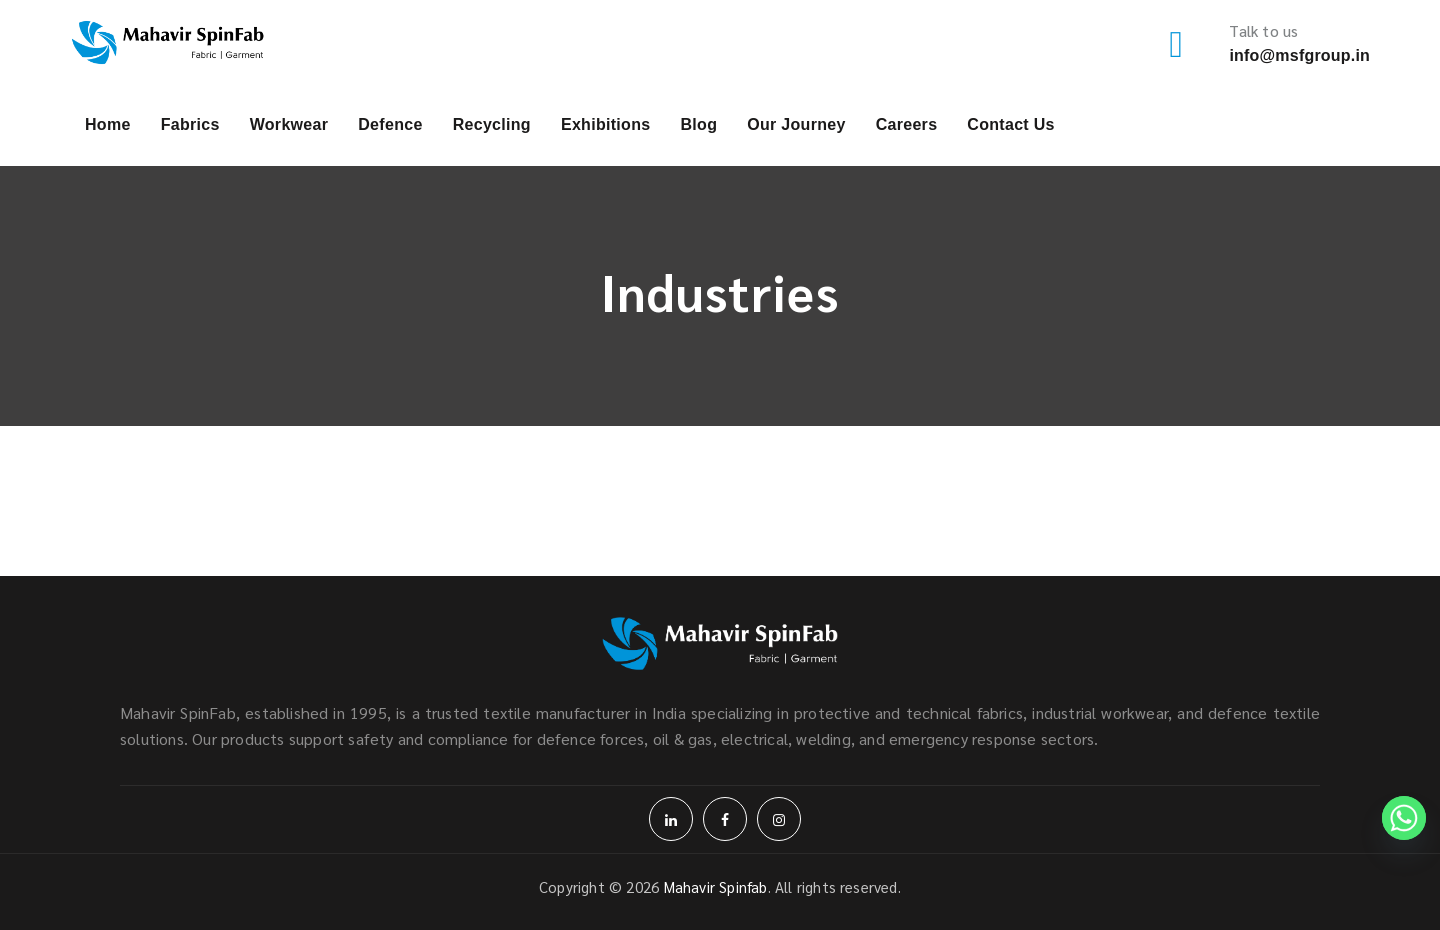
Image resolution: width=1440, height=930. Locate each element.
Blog (698, 124)
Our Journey (796, 124)
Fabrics (190, 124)
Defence (390, 124)
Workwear (289, 124)
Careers (907, 124)
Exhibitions (606, 124)
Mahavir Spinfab (716, 886)
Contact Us (1010, 124)
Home (108, 124)
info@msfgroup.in (1299, 55)
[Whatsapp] (1404, 818)
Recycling (492, 124)
